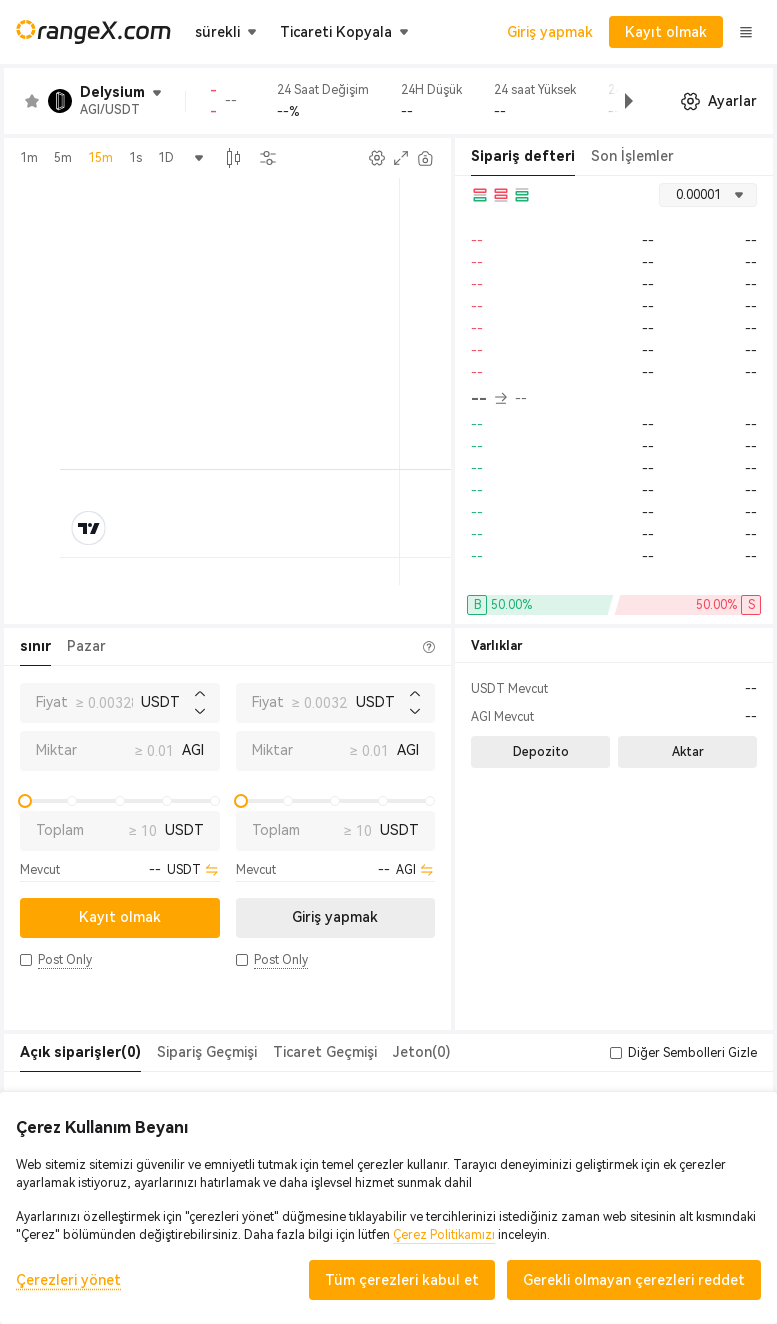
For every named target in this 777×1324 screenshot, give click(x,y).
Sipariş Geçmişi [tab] (207, 1052)
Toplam (60, 830)
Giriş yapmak (550, 32)
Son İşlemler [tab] (632, 156)
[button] (613, 101)
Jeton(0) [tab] (421, 1052)
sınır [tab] (35, 646)
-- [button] (489, 399)
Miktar (56, 750)
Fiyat (52, 702)
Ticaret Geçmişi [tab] (325, 1052)
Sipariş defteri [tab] (523, 156)
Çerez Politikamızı (444, 1235)
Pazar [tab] (86, 646)
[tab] (80, 1053)
